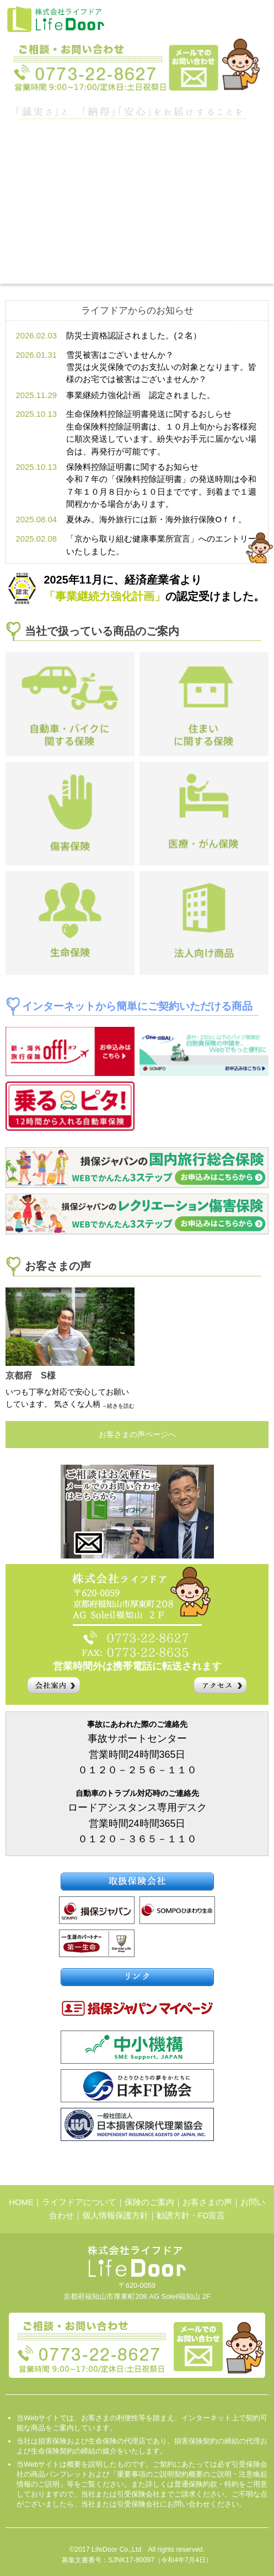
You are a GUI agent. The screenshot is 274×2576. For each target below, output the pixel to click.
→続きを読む (118, 1406)
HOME (21, 2202)
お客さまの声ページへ (137, 1434)
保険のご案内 (149, 2202)
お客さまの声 (207, 2202)
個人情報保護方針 (115, 2215)
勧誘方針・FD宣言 (191, 2215)
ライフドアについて (79, 2202)
